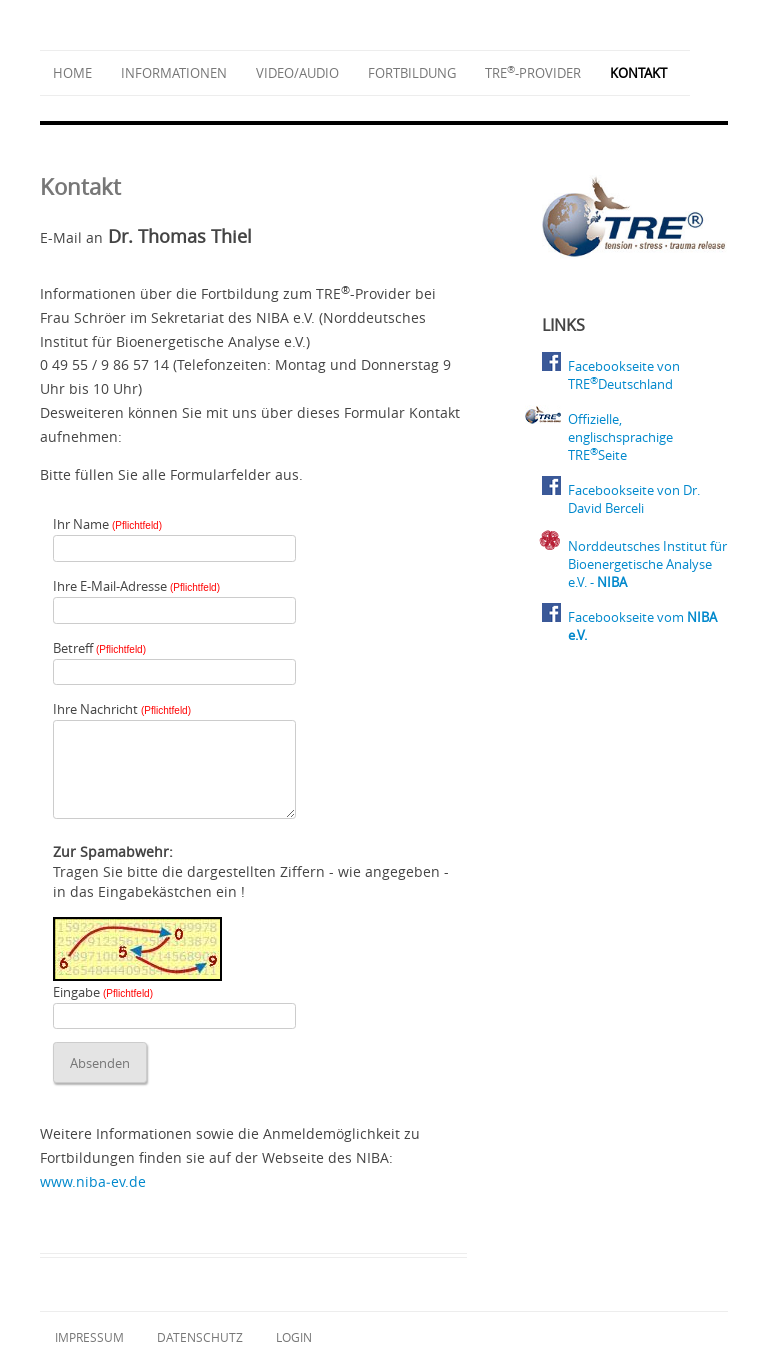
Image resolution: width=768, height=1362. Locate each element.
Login (294, 1337)
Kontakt (638, 73)
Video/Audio (297, 73)
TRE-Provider (533, 73)
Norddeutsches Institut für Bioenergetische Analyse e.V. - (647, 564)
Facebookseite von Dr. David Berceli (634, 499)
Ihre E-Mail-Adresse (136, 586)
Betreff (99, 648)
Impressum (89, 1337)
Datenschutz (200, 1337)
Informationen (174, 73)
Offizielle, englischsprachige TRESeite (620, 437)
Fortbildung (412, 73)
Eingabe (103, 992)
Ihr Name (107, 524)
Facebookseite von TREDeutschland (624, 375)
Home (72, 73)
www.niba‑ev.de (93, 1181)
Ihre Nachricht (122, 709)
